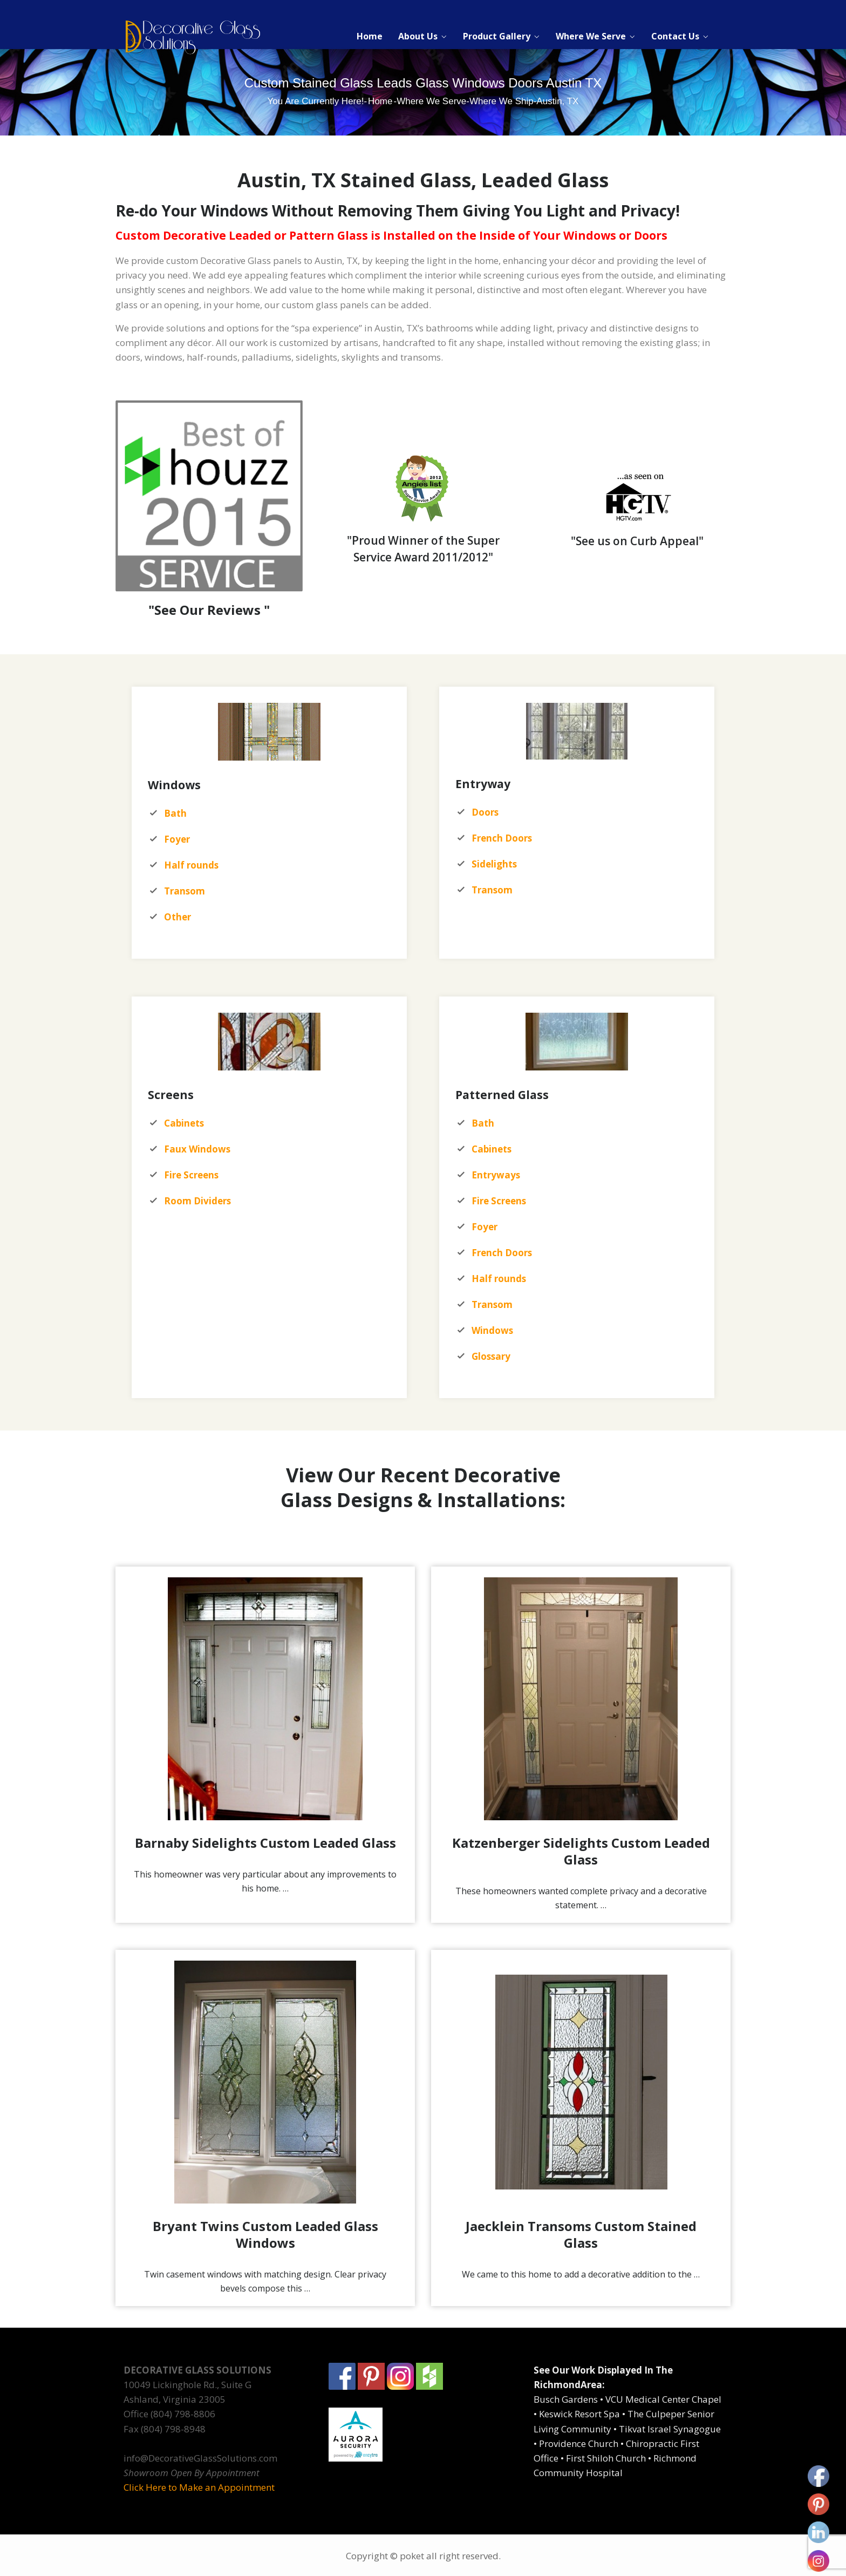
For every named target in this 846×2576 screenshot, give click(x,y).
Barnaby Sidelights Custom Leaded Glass (265, 1843)
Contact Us (675, 36)
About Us (418, 36)
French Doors (502, 1252)
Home (370, 36)
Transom (184, 891)
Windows (492, 1330)
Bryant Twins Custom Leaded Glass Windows (265, 2234)
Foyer (484, 1227)
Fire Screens (499, 1201)
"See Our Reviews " (209, 610)
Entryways (496, 1175)
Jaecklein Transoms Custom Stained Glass (581, 2234)
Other (177, 917)
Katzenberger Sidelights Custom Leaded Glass (581, 1851)
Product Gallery (496, 36)
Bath (483, 1123)
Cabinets (491, 1149)
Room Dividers (197, 1201)
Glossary (491, 1356)
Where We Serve (591, 36)
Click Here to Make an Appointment (199, 2487)
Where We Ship (501, 101)
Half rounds (499, 1278)
